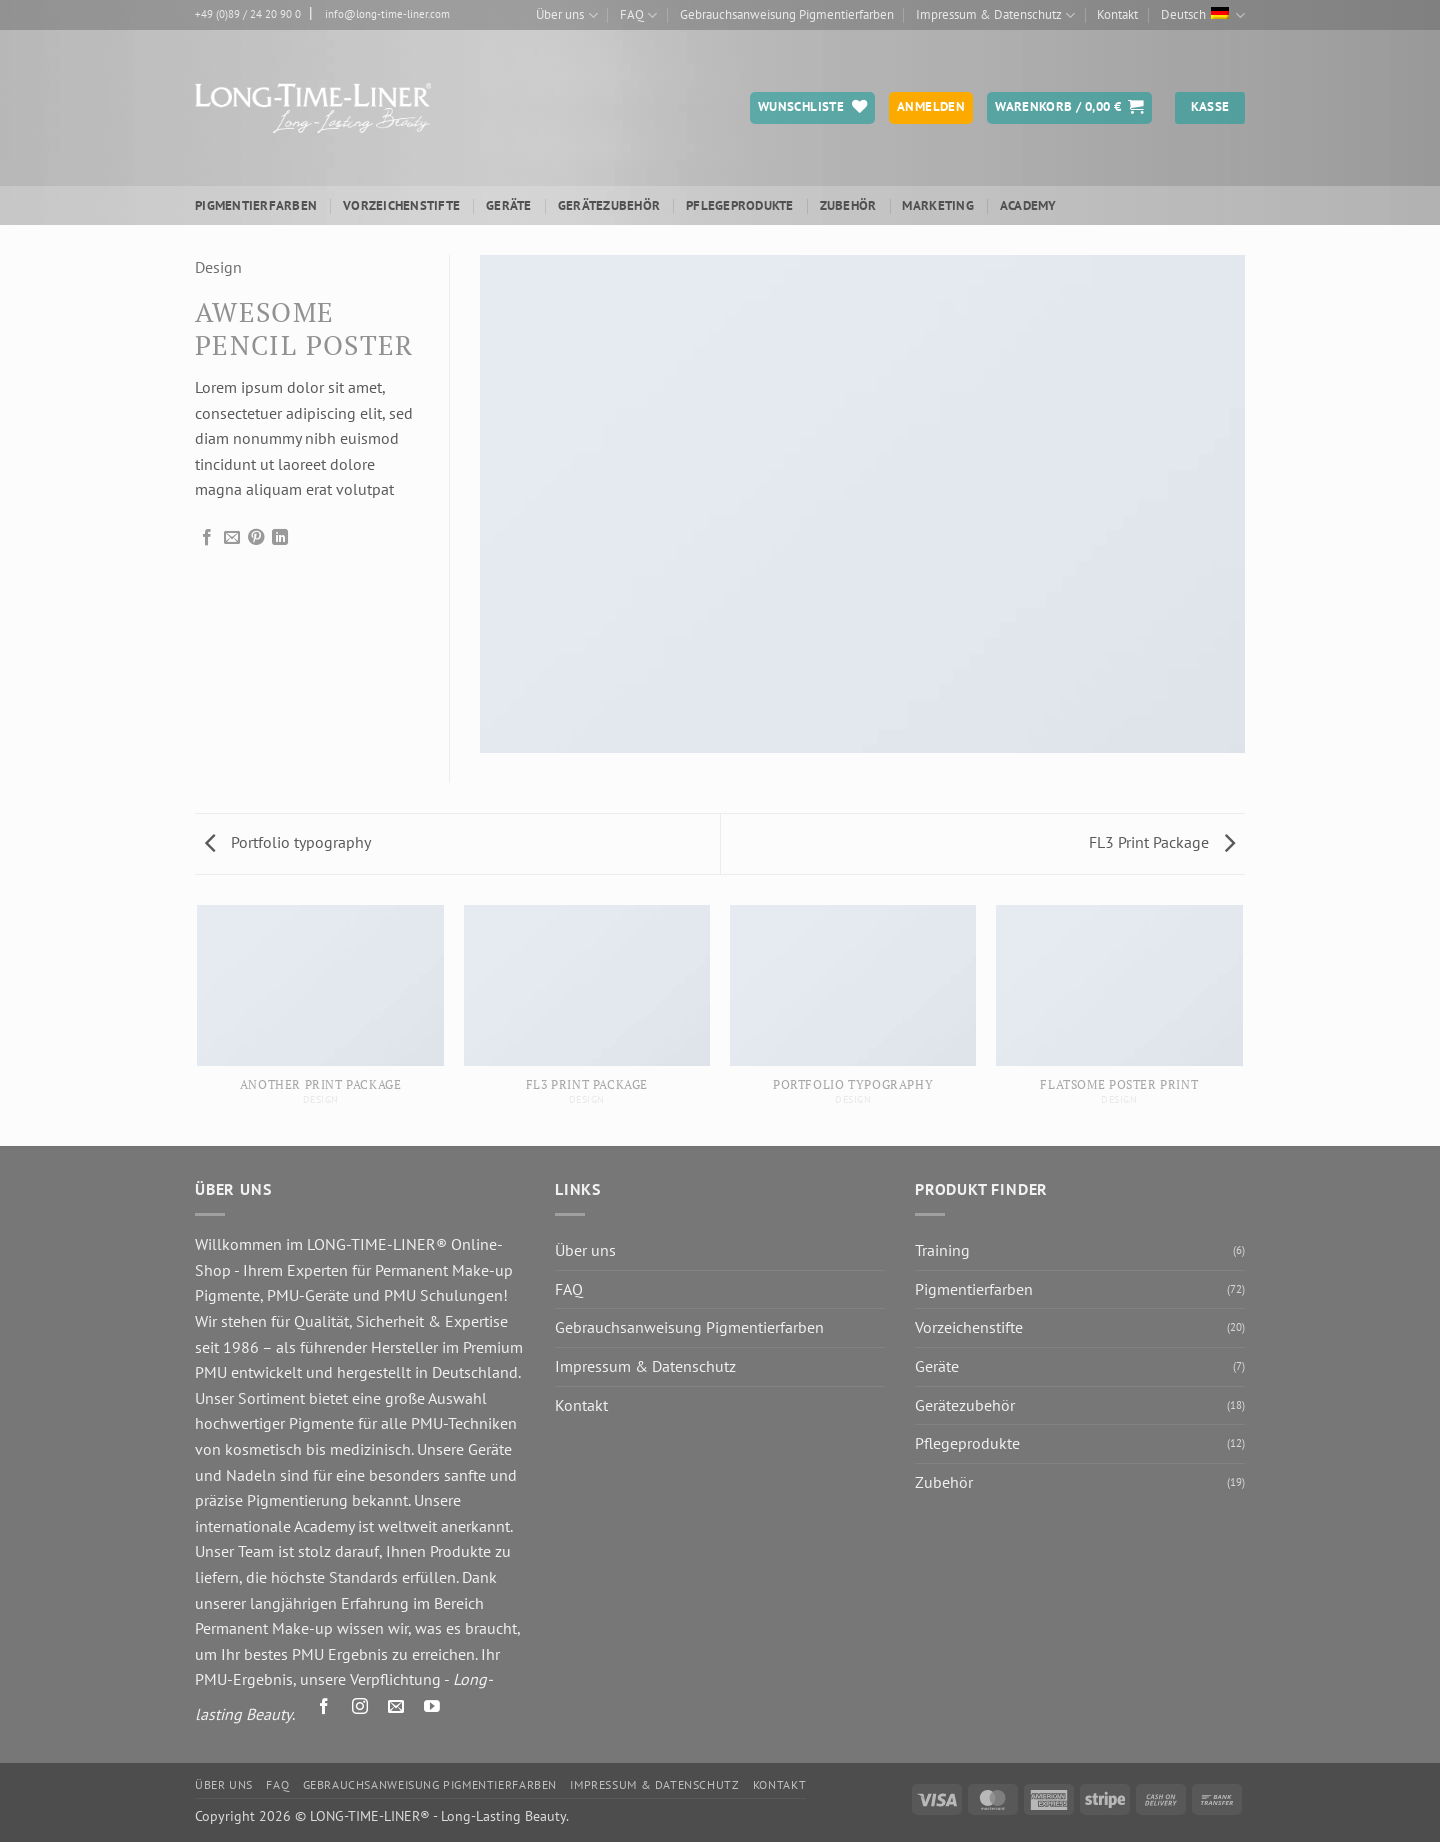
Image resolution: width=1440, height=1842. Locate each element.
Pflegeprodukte (740, 205)
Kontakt (1117, 14)
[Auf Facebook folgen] (324, 1709)
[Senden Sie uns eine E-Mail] (396, 1709)
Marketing (937, 205)
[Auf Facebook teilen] (207, 538)
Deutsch (1203, 15)
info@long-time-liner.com (387, 14)
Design (218, 267)
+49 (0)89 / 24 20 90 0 (248, 14)
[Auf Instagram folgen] (360, 1709)
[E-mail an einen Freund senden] (232, 538)
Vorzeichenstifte (401, 205)
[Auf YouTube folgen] (432, 1709)
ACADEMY (1028, 205)
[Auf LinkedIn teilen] (280, 538)
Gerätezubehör (609, 205)
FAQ (638, 15)
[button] (1069, 108)
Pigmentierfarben (256, 205)
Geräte (509, 205)
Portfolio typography (288, 842)
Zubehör (848, 205)
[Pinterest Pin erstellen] (256, 538)
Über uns (566, 15)
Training (942, 1250)
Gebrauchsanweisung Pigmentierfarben (787, 14)
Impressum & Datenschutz (995, 15)
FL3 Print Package (1162, 842)
